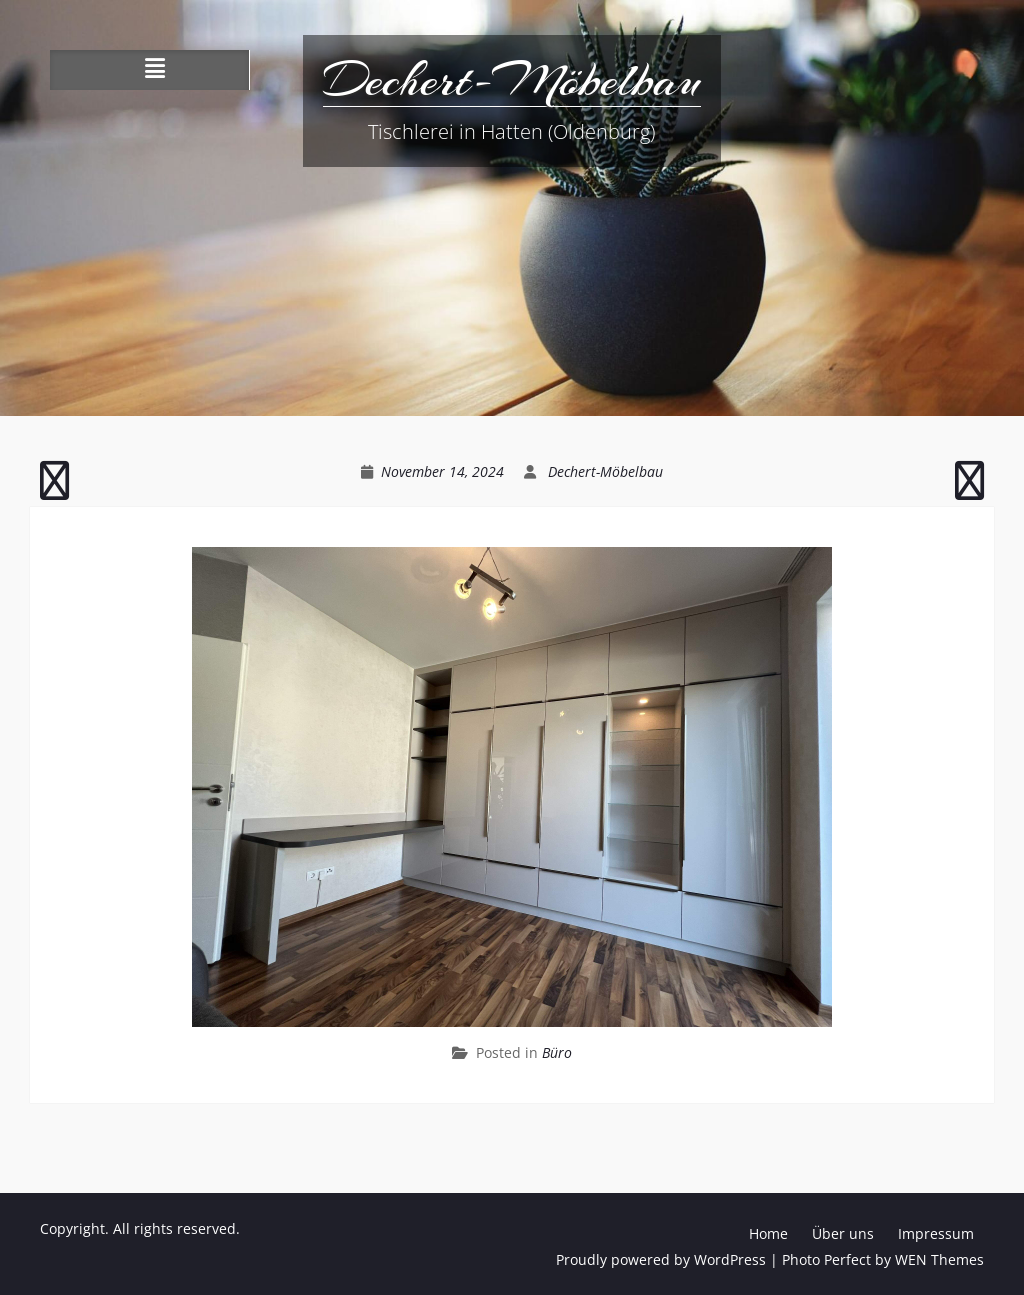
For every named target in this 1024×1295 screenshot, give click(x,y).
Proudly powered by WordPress (661, 1259)
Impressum (936, 1233)
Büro (557, 1052)
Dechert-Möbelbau (512, 80)
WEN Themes (939, 1259)
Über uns (843, 1233)
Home (768, 1233)
